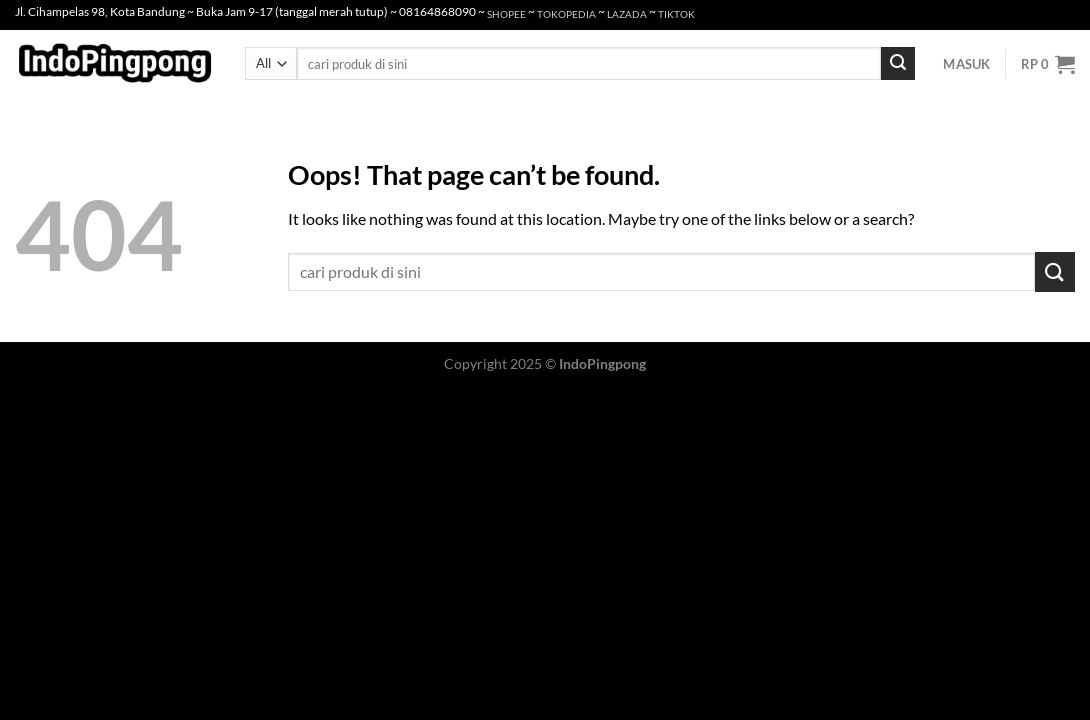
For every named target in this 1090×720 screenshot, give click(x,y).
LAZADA (627, 14)
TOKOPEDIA (566, 14)
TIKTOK (676, 14)
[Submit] (898, 64)
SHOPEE (506, 14)
